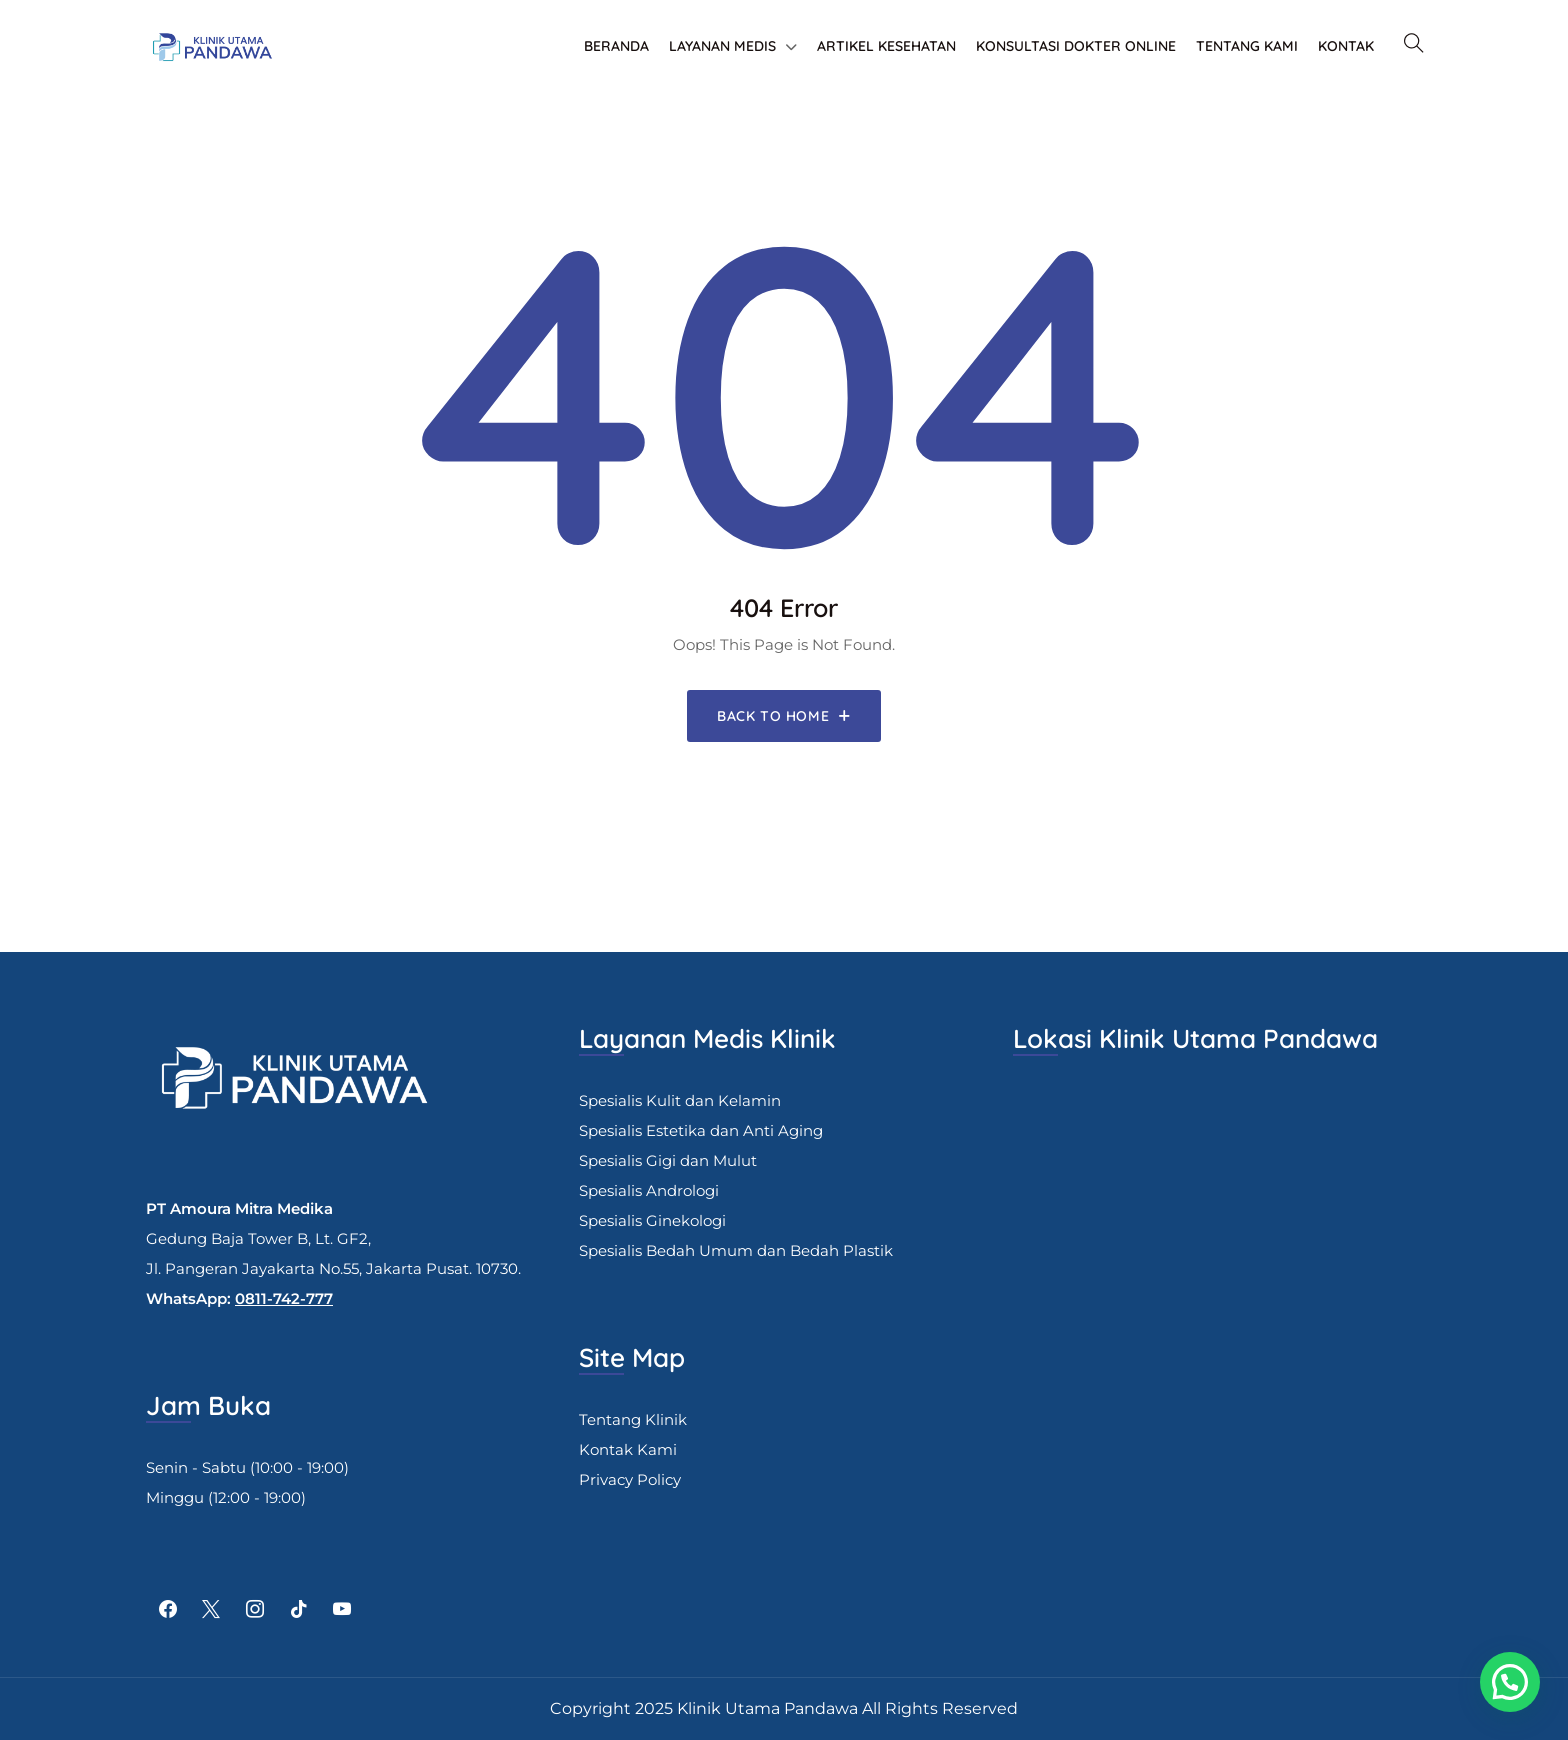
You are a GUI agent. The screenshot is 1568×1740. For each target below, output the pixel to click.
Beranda (616, 46)
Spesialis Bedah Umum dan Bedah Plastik (736, 1250)
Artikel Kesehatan (886, 46)
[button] (1510, 1682)
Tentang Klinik (633, 1419)
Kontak (1346, 46)
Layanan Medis (722, 46)
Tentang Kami (1247, 46)
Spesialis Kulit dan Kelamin (680, 1100)
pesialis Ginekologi (657, 1220)
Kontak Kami (628, 1449)
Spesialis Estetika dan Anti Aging (701, 1130)
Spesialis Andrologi (649, 1190)
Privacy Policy (630, 1479)
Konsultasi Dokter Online (1076, 46)
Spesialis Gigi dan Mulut (668, 1160)
